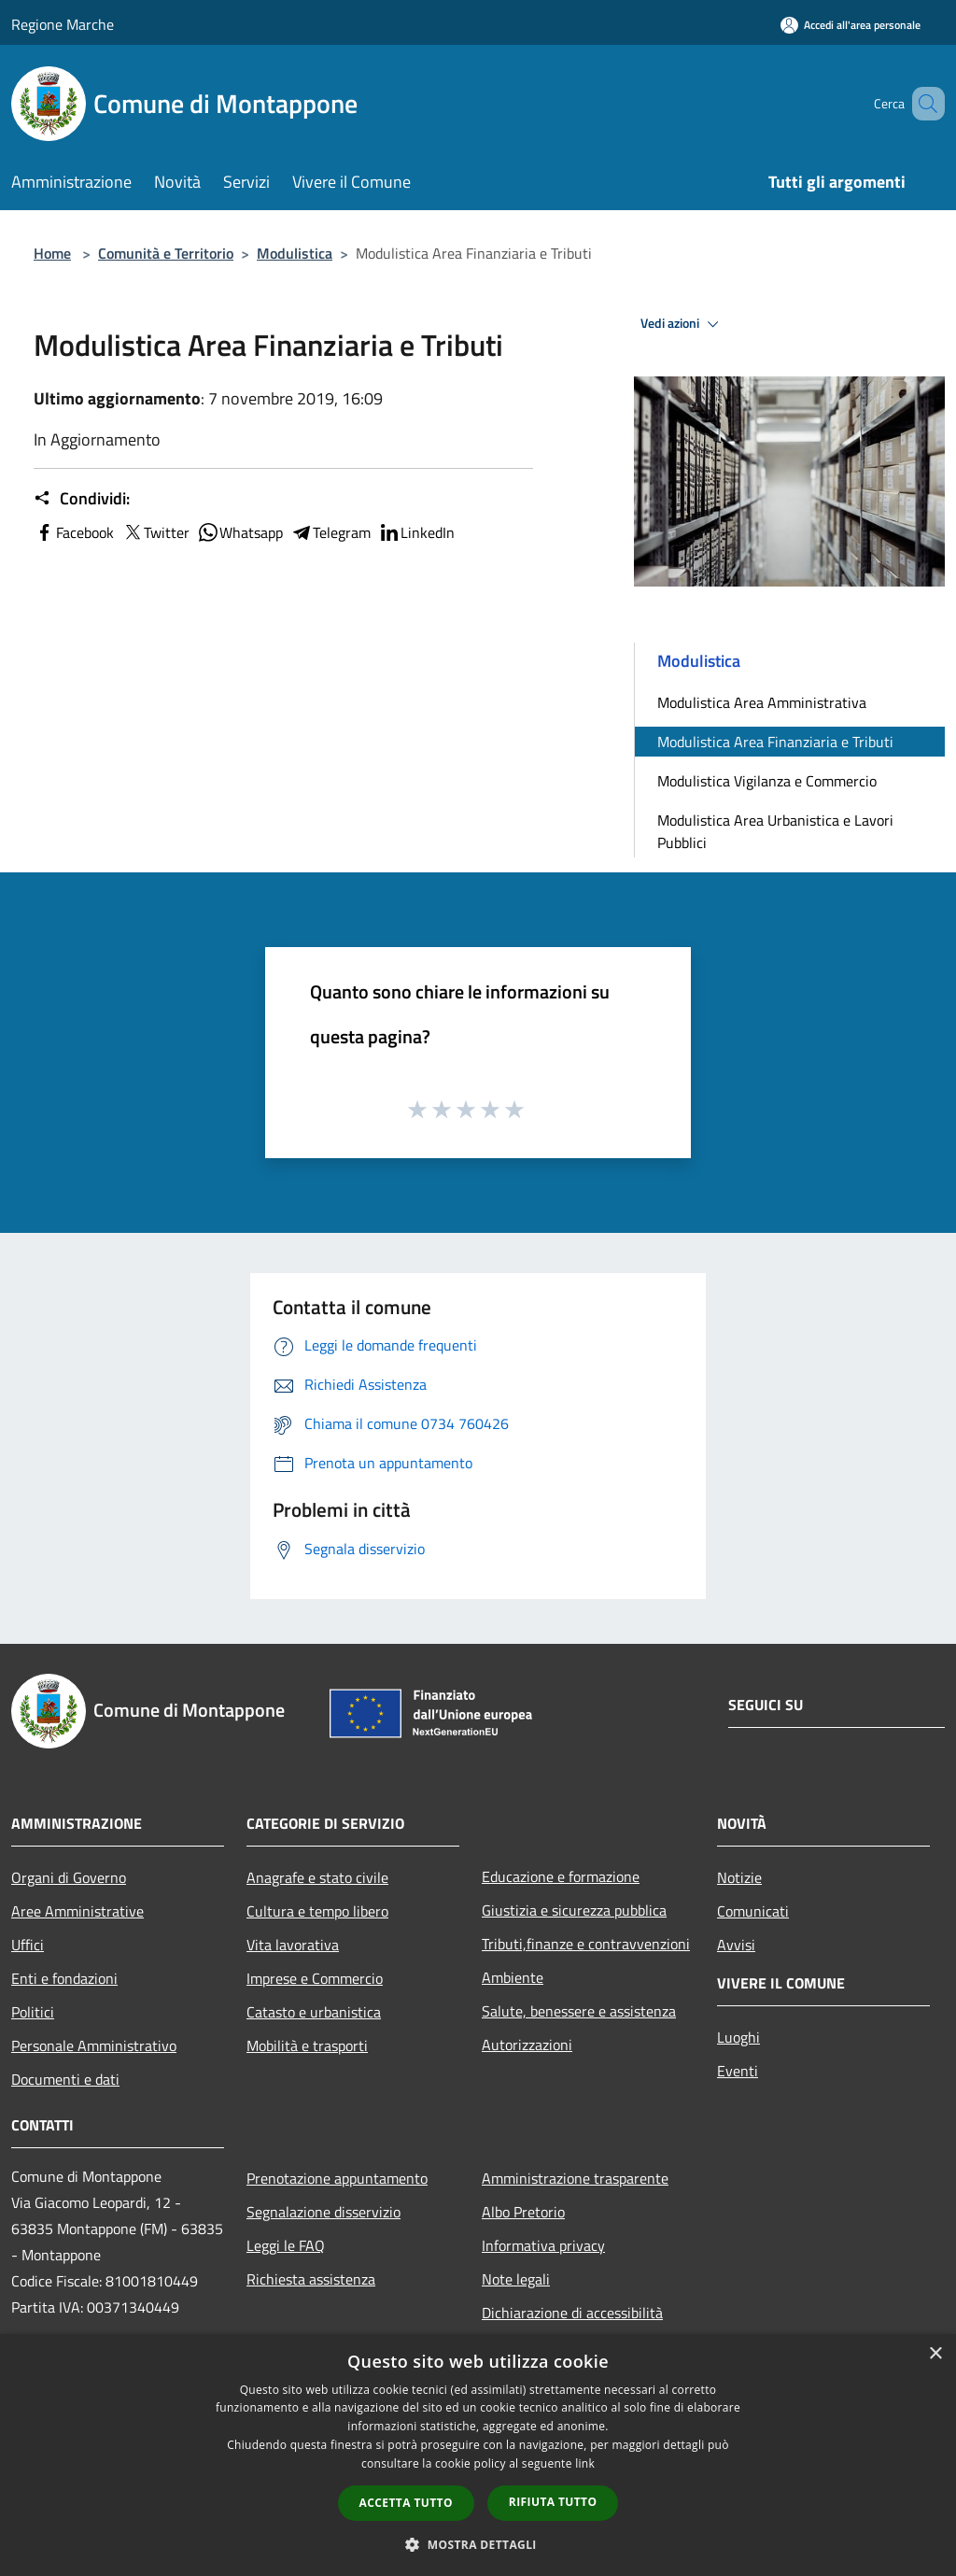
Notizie (739, 1877)
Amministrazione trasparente (575, 2178)
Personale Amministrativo (93, 2045)
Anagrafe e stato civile (317, 1877)
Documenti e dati (65, 2079)
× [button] (935, 2354)
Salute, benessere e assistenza (579, 2011)
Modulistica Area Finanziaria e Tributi (775, 741)
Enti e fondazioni (64, 1978)
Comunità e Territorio (165, 253)
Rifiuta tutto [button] (553, 2502)
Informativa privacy (543, 2245)
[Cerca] (922, 103)
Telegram (330, 532)
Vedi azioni (682, 324)
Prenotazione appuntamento (337, 2178)
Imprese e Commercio (314, 1978)
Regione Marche (62, 24)
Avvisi (736, 1944)
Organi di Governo (68, 1877)
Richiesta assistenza (310, 2279)
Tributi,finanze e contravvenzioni (586, 1943)
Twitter (155, 532)
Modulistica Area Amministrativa (761, 702)
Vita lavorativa (292, 1944)
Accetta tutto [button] (406, 2503)
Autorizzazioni (527, 2044)
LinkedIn (416, 532)
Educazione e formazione (561, 1876)
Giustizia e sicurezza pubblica (574, 1910)
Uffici (27, 1944)
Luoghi (738, 2037)
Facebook (74, 532)
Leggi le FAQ (285, 2245)
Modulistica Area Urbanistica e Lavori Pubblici (775, 831)
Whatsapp (240, 532)
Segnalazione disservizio (323, 2212)
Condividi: (82, 499)
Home (52, 253)
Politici (32, 2012)
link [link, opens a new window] (585, 2463)
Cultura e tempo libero (317, 1911)
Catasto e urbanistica (313, 2012)
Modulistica (294, 253)
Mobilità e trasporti (307, 2045)
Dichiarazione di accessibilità (572, 2312)
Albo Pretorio (523, 2212)
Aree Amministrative (77, 1911)
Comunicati (753, 1911)
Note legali (516, 2279)
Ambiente (512, 1977)
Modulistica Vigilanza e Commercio (767, 781)
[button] (478, 2544)
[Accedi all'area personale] (850, 25)
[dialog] (478, 2455)
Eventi (737, 2070)
